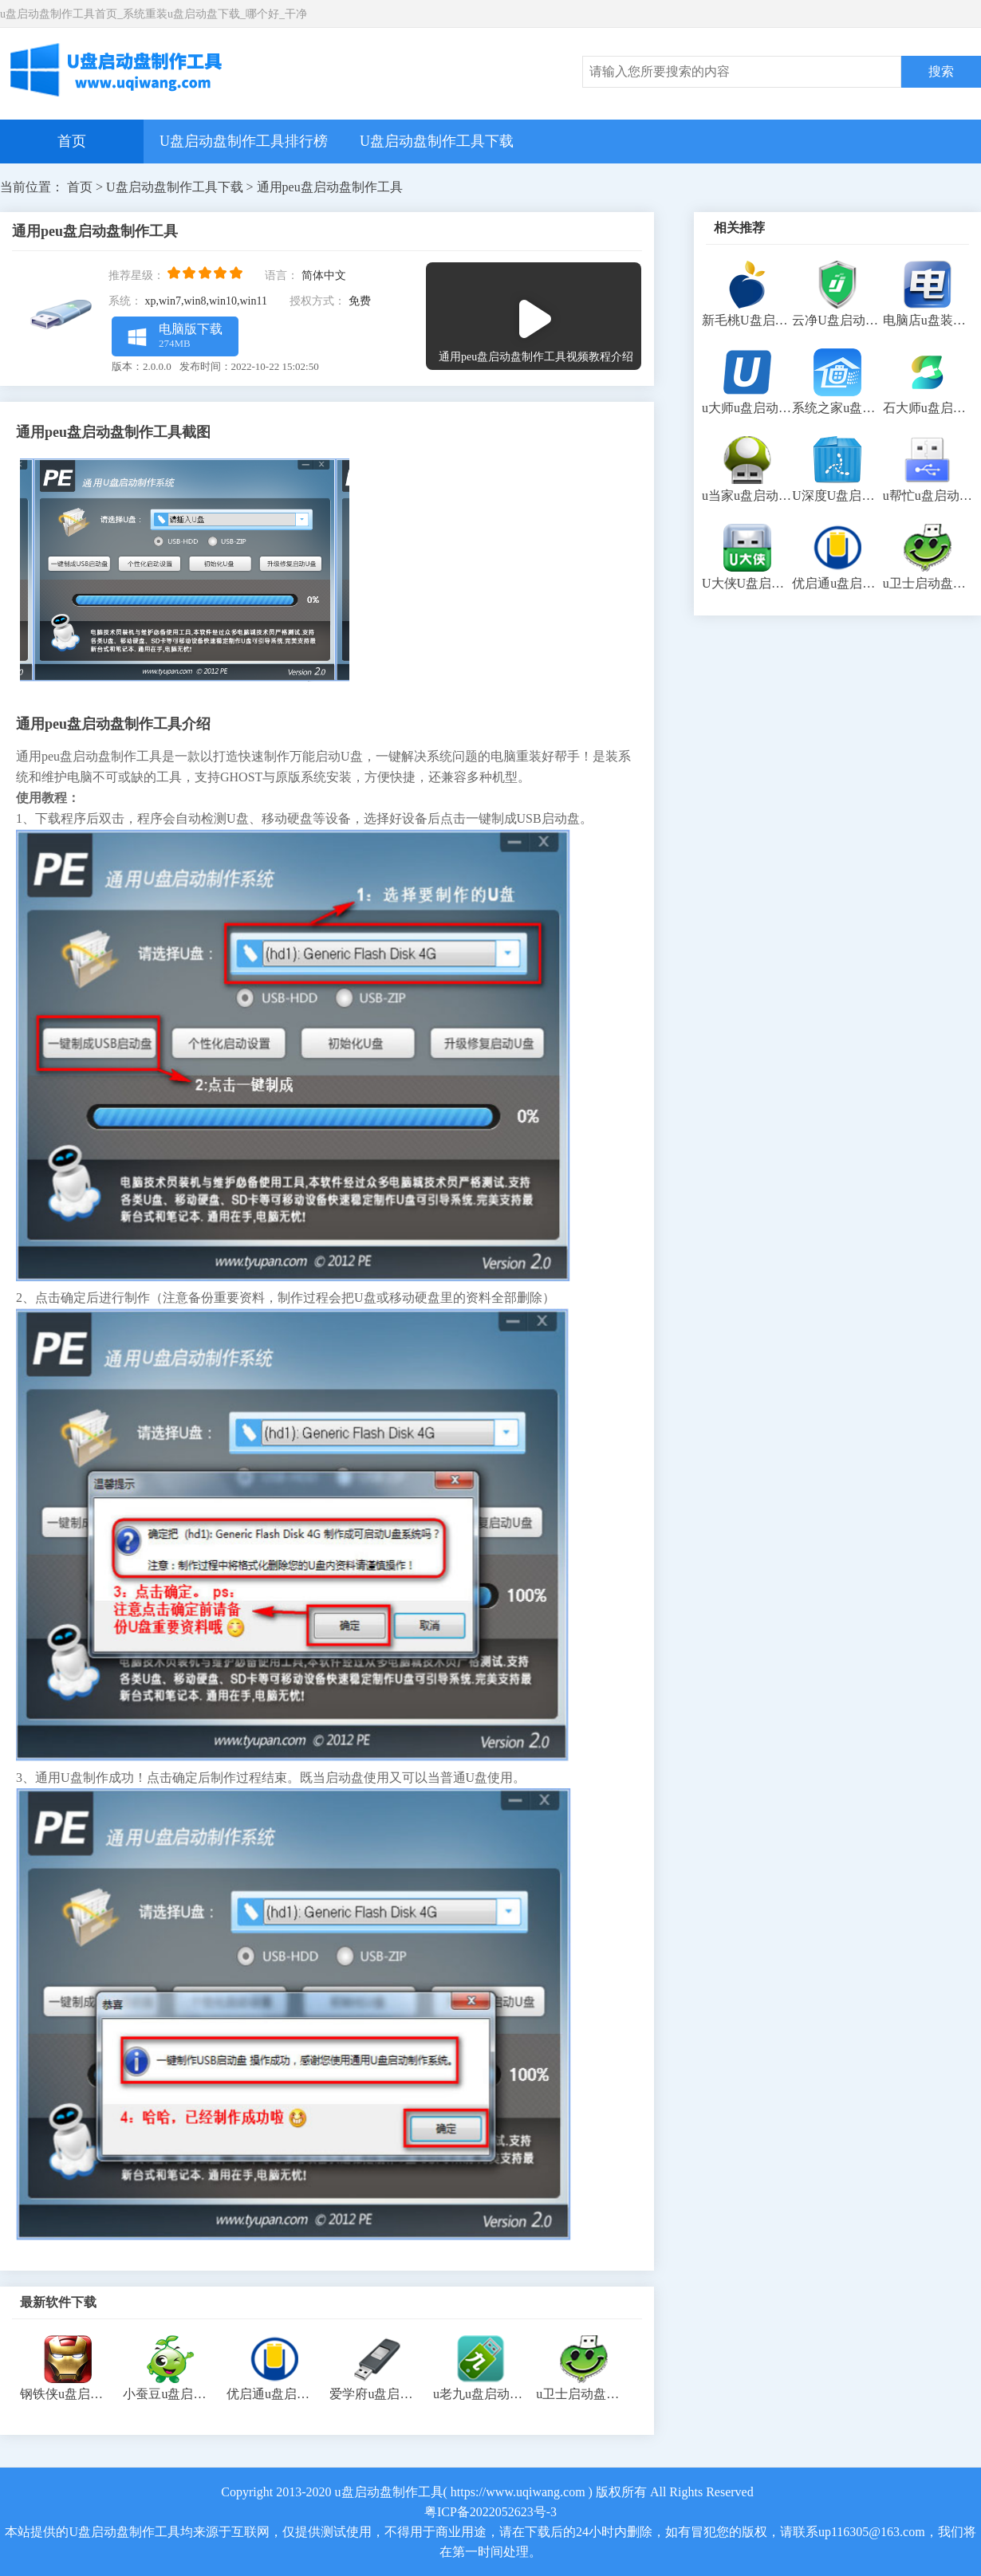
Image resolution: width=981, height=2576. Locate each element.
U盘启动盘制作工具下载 (437, 141)
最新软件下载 (58, 2302)
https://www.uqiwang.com (518, 2492)
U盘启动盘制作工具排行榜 (244, 141)
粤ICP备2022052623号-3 (490, 2512)
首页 (71, 141)
